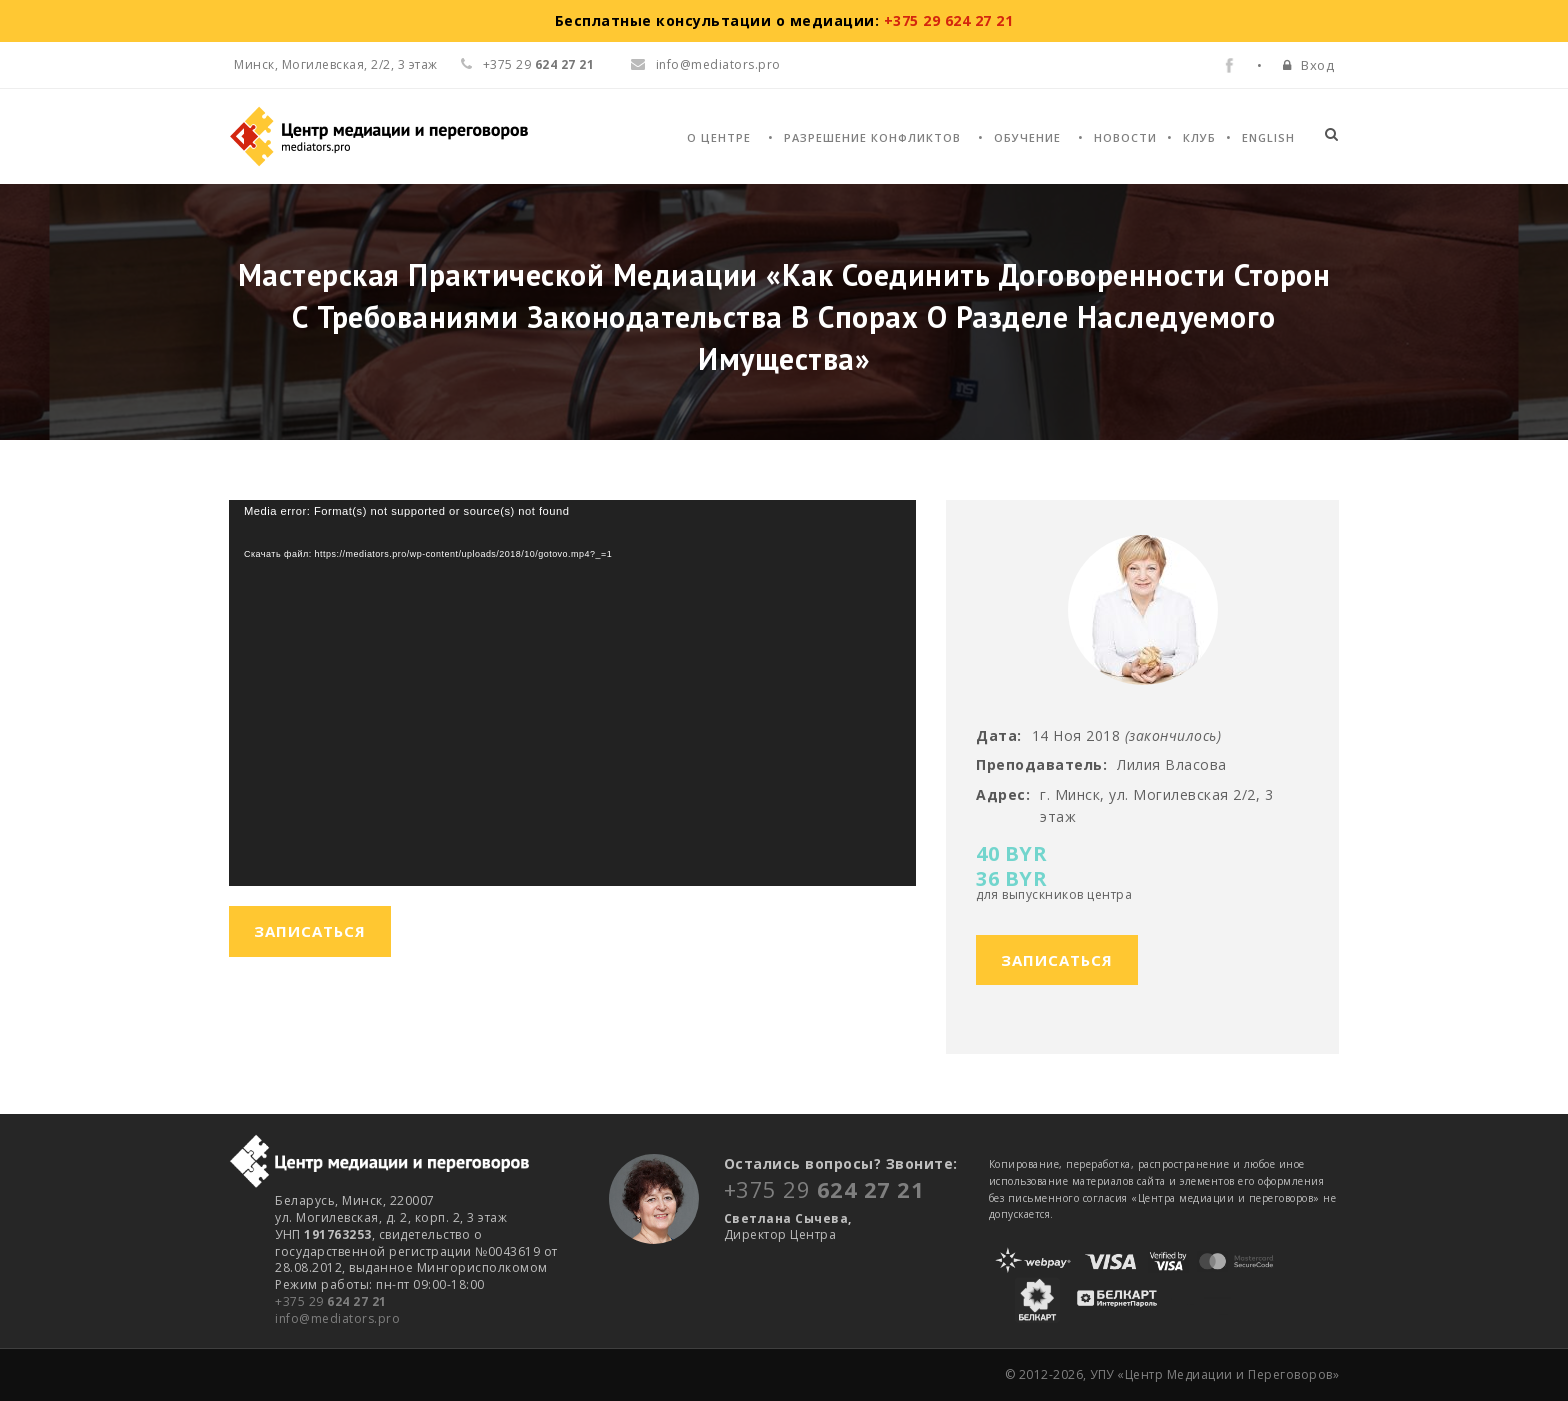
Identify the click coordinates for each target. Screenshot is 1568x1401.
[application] (572, 693)
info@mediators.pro (706, 64)
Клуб (1199, 137)
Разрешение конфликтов (872, 137)
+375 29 (331, 1301)
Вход (1317, 65)
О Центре (719, 137)
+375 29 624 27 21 (949, 20)
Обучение (1027, 137)
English (1268, 137)
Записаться (1057, 960)
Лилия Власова (1172, 764)
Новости (1125, 137)
